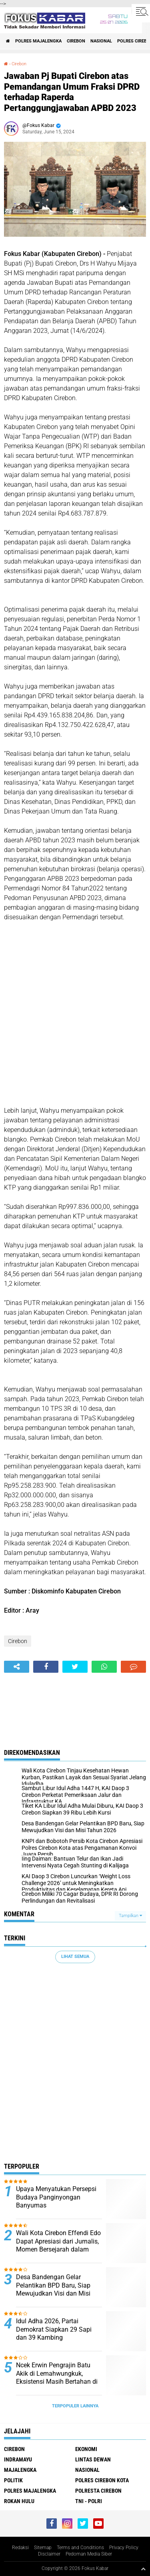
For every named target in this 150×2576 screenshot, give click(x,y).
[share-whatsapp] (104, 1667)
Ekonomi (86, 2449)
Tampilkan (130, 1915)
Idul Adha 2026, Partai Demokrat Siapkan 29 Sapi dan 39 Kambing (54, 2329)
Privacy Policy (123, 2547)
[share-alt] (16, 1667)
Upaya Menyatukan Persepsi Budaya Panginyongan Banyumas (56, 2197)
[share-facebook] (45, 1667)
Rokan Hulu (19, 2501)
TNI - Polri (88, 2501)
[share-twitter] (75, 1667)
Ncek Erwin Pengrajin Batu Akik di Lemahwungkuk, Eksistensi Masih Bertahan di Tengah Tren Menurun (57, 2377)
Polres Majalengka (38, 41)
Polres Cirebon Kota (102, 2480)
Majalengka (20, 2470)
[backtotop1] (143, 2569)
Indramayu (18, 2459)
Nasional (101, 41)
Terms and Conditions (80, 2547)
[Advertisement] (75, 1019)
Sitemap (43, 2547)
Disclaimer (49, 2554)
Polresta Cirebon (98, 2490)
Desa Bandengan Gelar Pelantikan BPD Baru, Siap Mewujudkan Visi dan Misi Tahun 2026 (53, 2289)
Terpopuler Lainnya (75, 2406)
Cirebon (76, 41)
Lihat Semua (75, 1956)
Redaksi (20, 2547)
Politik (13, 2480)
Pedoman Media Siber (89, 2554)
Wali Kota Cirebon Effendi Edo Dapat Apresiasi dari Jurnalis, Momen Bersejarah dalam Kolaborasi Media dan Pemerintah (58, 2249)
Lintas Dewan (93, 2459)
